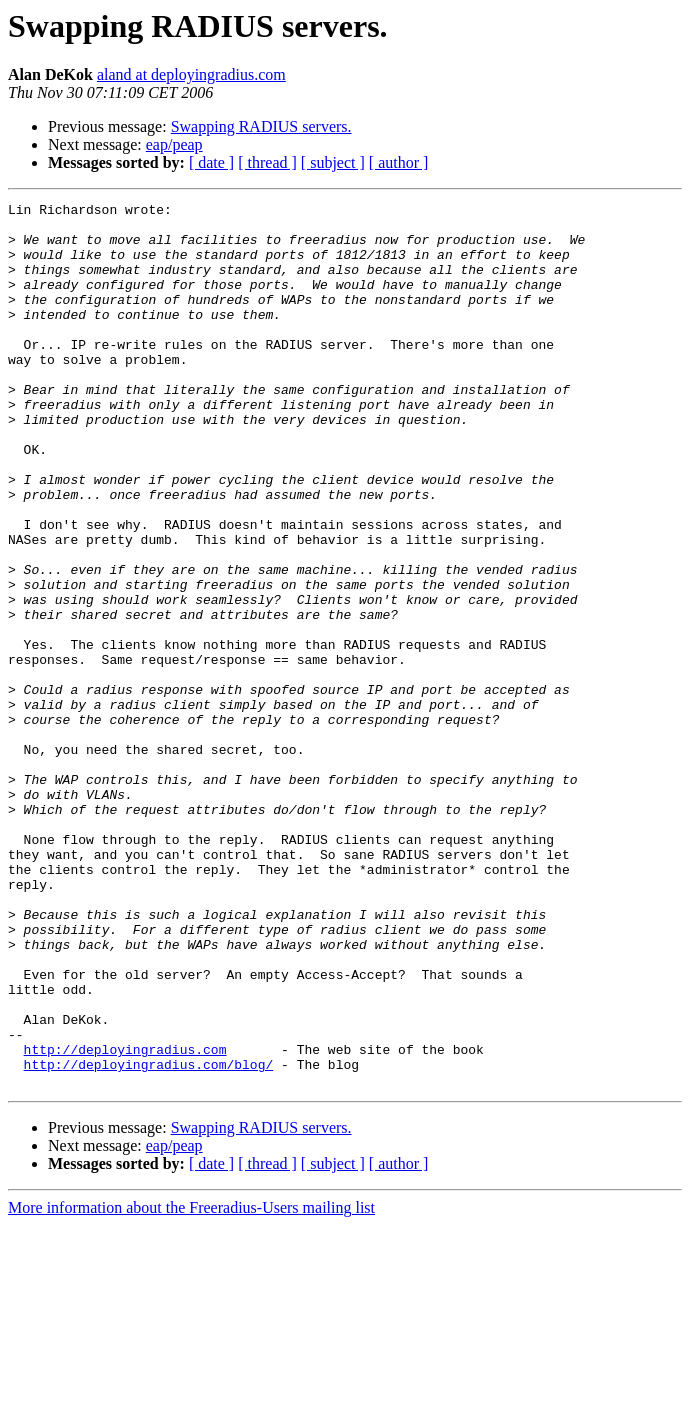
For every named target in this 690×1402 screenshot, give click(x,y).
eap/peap (174, 144)
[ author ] (399, 162)
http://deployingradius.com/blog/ (149, 1238)
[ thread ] (267, 162)
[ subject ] (333, 162)
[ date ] (211, 162)
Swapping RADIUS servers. (261, 126)
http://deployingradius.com (125, 1220)
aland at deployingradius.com (191, 74)
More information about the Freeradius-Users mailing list (191, 1384)
